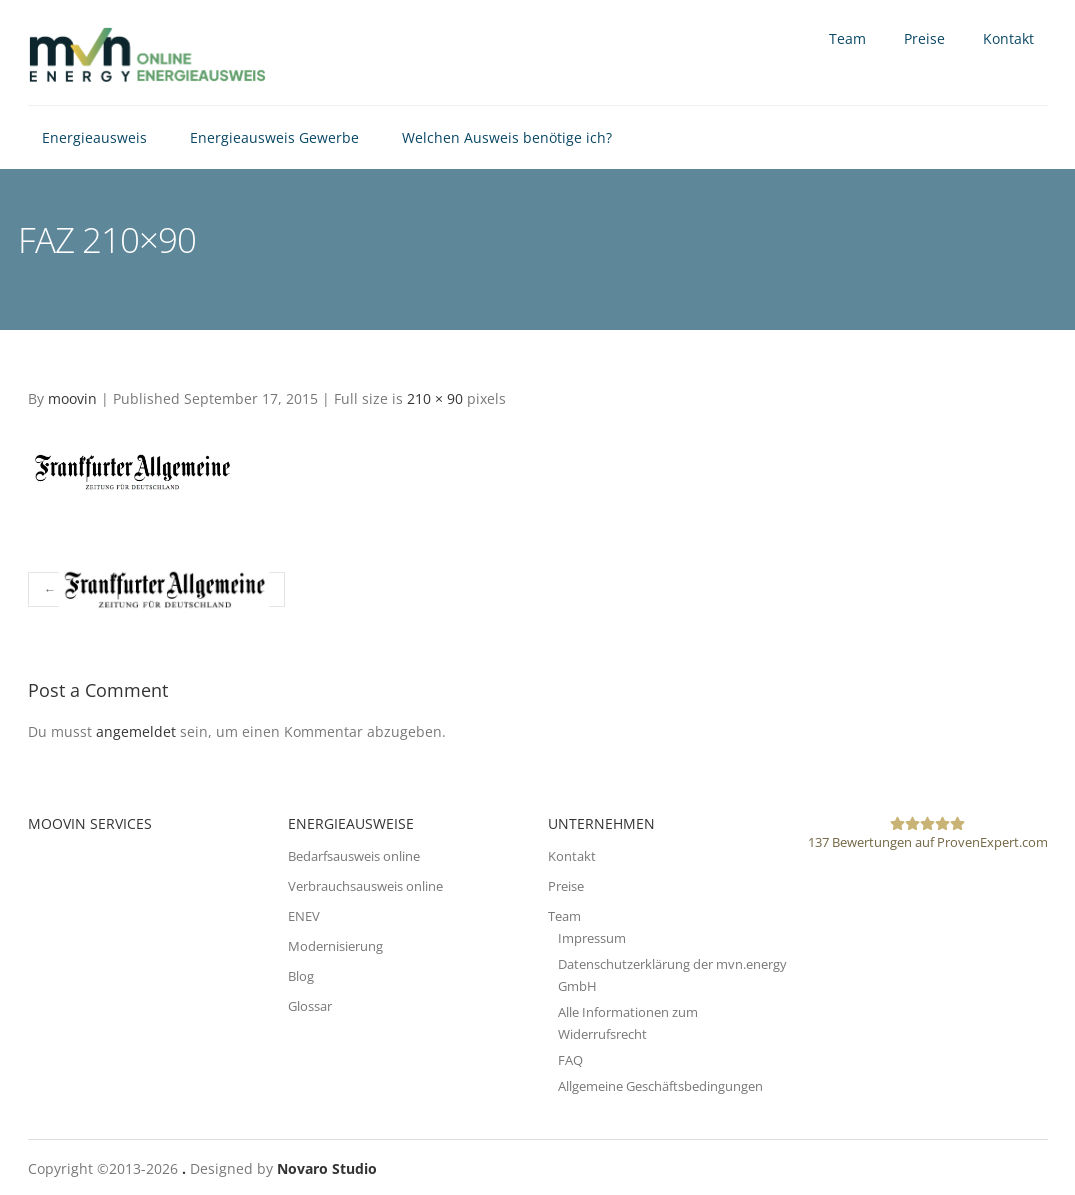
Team (847, 38)
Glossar (310, 1006)
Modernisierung (335, 946)
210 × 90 (435, 398)
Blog (301, 976)
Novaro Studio (327, 1168)
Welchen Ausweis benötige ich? (507, 137)
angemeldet (136, 731)
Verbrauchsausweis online (365, 886)
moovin (72, 398)
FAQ (570, 1060)
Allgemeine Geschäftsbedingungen (660, 1086)
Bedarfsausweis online (354, 856)
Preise (924, 38)
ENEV (304, 916)
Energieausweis (94, 137)
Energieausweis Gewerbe (274, 137)
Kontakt (1008, 38)
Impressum (592, 938)
